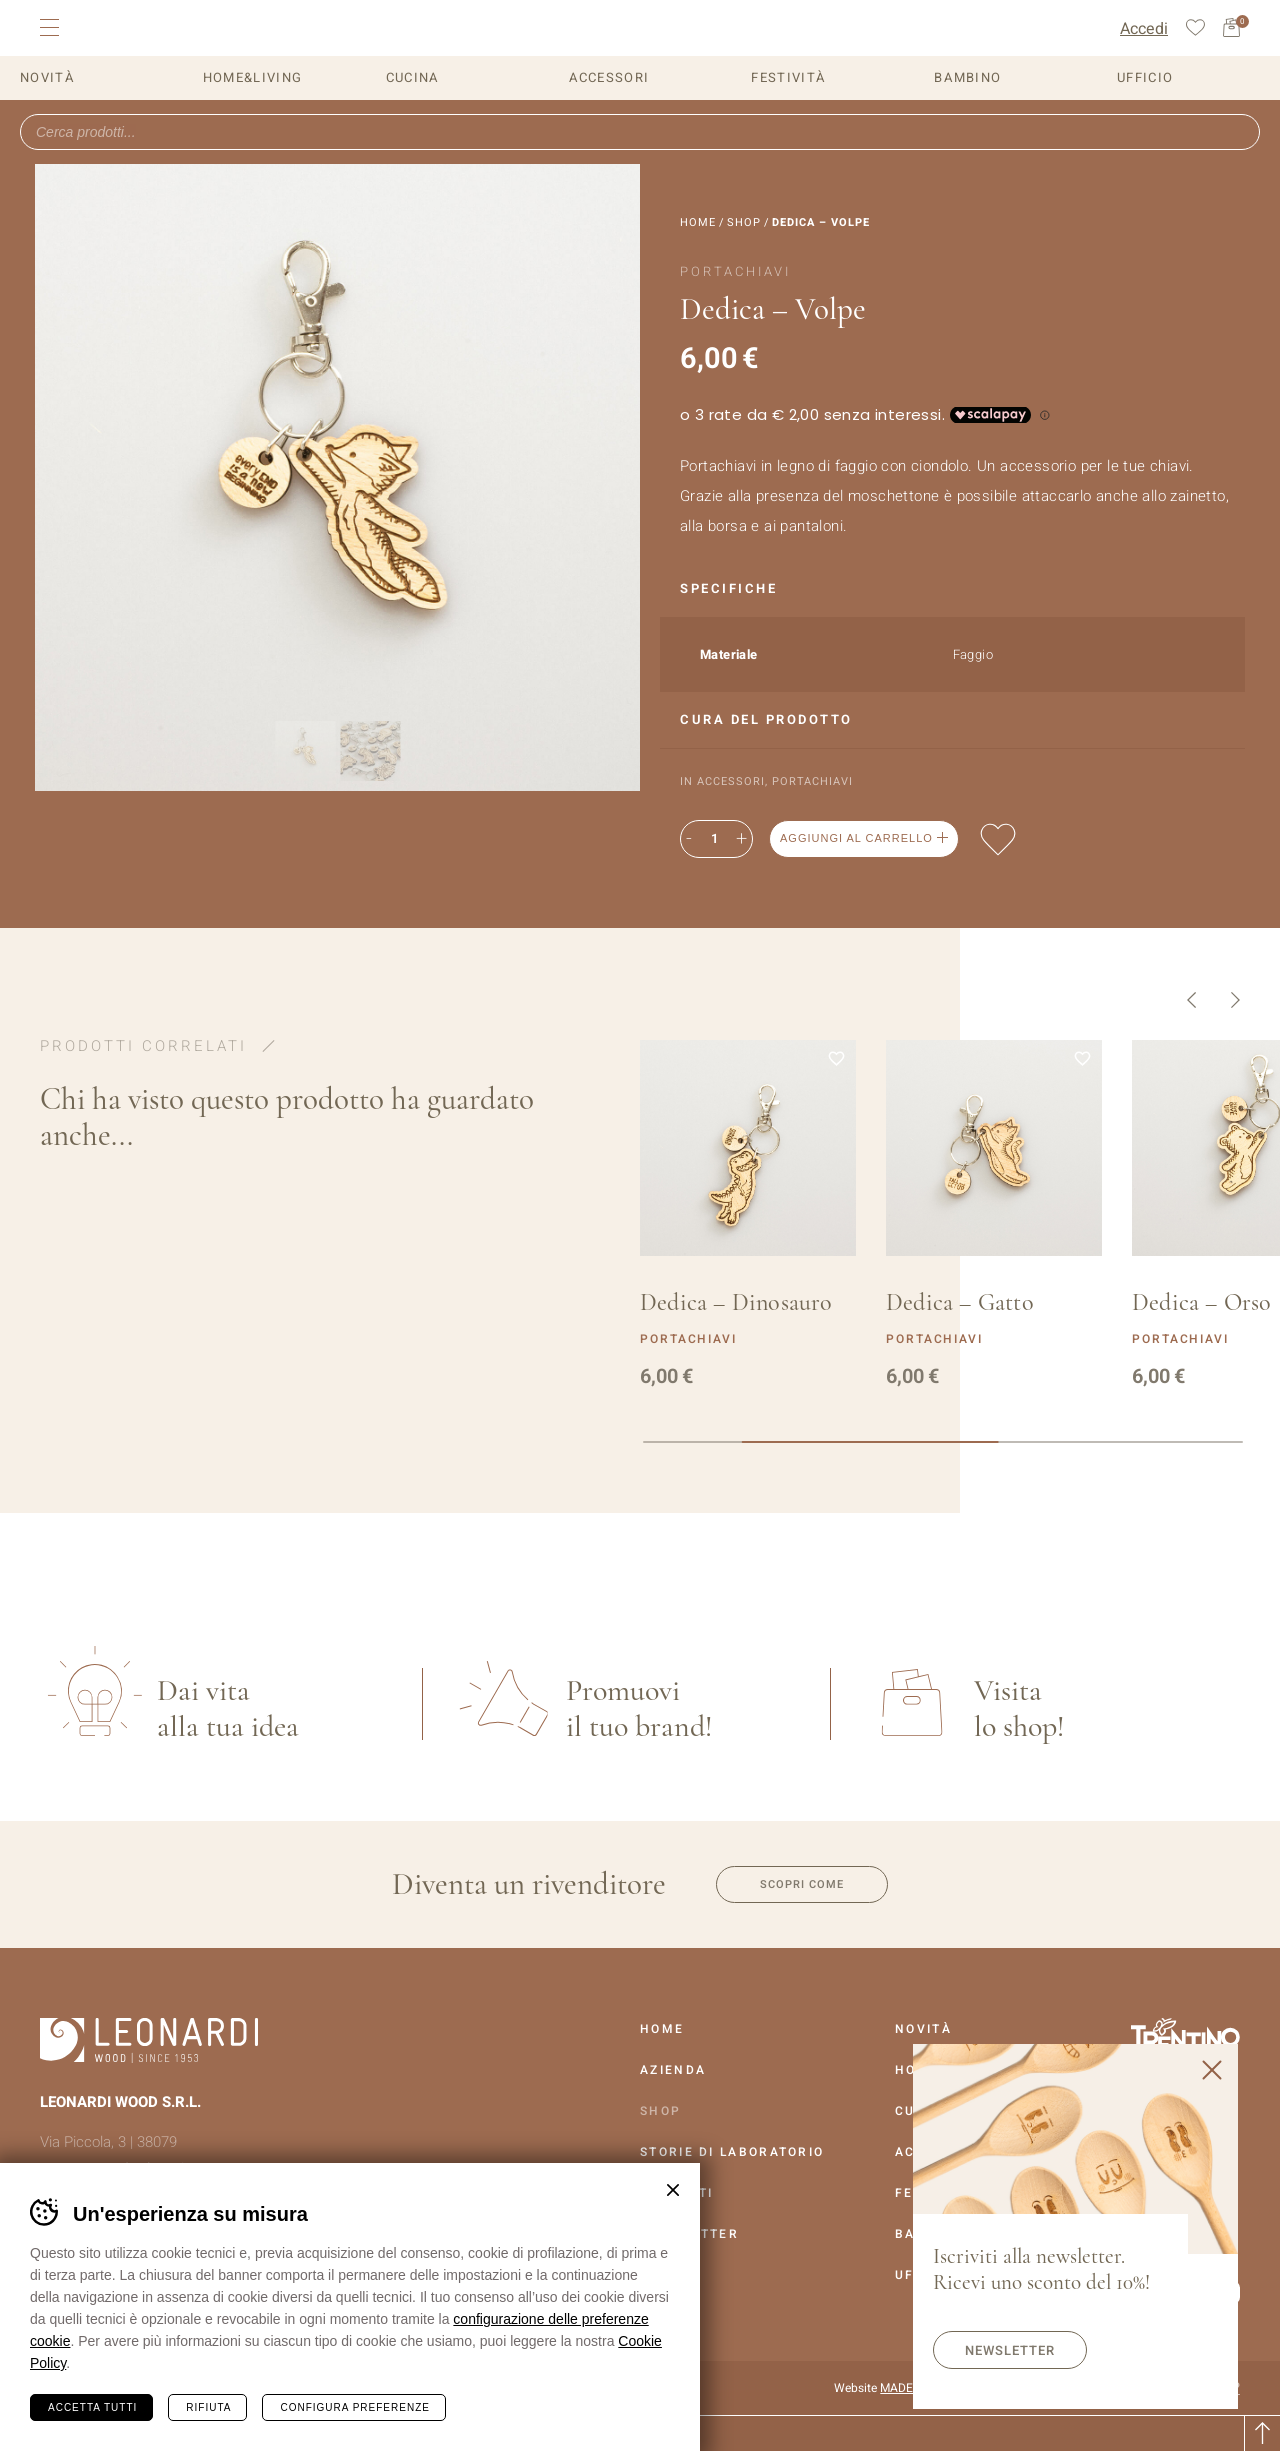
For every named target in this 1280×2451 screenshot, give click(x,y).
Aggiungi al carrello (856, 838)
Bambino (967, 77)
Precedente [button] (1191, 1000)
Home (698, 222)
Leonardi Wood (151, 28)
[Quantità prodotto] (714, 839)
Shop (744, 222)
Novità (47, 77)
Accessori (609, 77)
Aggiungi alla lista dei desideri (998, 839)
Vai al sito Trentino (1185, 2036)
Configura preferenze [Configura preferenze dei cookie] (354, 2407)
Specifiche (728, 588)
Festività (788, 77)
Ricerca (1237, 132)
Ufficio (1145, 77)
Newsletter (1010, 2350)
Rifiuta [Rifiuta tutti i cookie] (208, 2407)
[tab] (952, 589)
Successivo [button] (1235, 1000)
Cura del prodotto (766, 719)
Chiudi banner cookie (673, 2190)
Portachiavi (812, 781)
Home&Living (252, 77)
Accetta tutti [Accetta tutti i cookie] (92, 2407)
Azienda (673, 2070)
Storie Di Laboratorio (732, 2152)
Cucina (413, 77)
